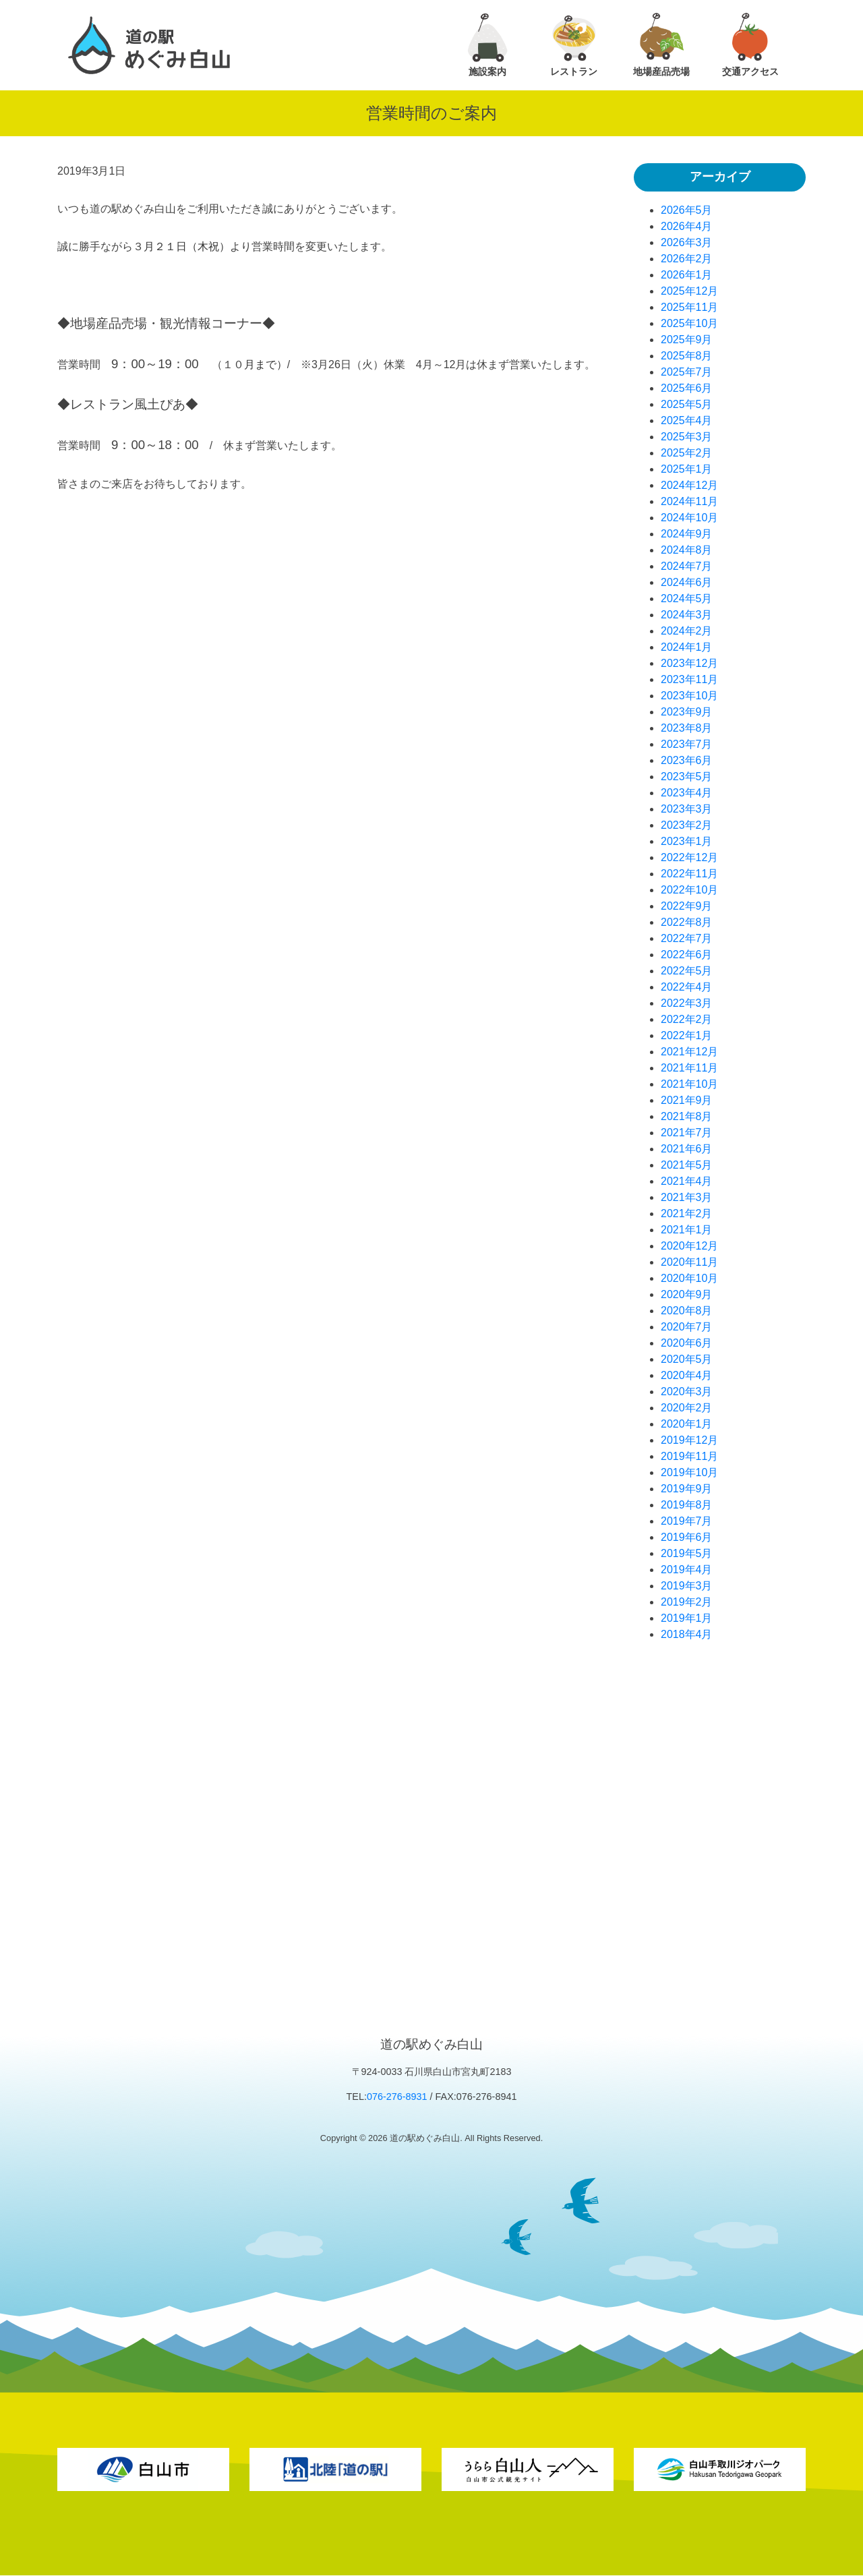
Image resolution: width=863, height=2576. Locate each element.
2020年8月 (687, 1310)
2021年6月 (687, 1148)
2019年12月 (689, 1440)
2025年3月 (687, 436)
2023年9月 (687, 712)
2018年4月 (687, 1634)
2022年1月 (687, 1035)
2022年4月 (687, 987)
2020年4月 (687, 1375)
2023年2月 (687, 825)
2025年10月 (689, 323)
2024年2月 (687, 631)
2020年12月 (689, 1246)
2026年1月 (687, 275)
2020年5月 (687, 1359)
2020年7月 (687, 1327)
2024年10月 (689, 517)
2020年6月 (687, 1343)
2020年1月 (687, 1424)
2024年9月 (687, 533)
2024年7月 (687, 566)
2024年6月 (687, 582)
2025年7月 (687, 372)
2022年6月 (687, 954)
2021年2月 (687, 1213)
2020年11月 (689, 1262)
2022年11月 (689, 873)
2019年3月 (687, 1585)
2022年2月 (687, 1019)
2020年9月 (687, 1294)
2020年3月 (687, 1391)
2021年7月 (687, 1132)
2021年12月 (689, 1051)
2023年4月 (687, 792)
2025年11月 (689, 307)
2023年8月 (687, 728)
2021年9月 (687, 1100)
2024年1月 (687, 647)
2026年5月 (687, 210)
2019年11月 (689, 1456)
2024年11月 (689, 501)
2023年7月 (687, 744)
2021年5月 (687, 1165)
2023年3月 (687, 809)
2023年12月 (689, 663)
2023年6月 (687, 760)
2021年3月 (687, 1197)
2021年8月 (687, 1116)
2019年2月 (687, 1602)
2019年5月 (687, 1553)
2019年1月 (687, 1618)
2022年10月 (689, 890)
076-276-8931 (397, 2096)
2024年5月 (687, 598)
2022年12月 (689, 857)
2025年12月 (689, 291)
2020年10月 (689, 1278)
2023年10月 (689, 695)
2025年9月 (687, 339)
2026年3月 (687, 242)
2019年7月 (687, 1521)
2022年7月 (687, 938)
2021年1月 (687, 1229)
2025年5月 (687, 404)
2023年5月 (687, 776)
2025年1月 (687, 469)
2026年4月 (687, 226)
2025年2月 (687, 453)
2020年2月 (687, 1407)
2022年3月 (687, 1003)
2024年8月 (687, 550)
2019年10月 (689, 1472)
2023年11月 (689, 679)
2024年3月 (687, 614)
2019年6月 (687, 1537)
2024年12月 (689, 485)
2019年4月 (687, 1569)
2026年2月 (687, 258)
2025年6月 (687, 388)
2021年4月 (687, 1181)
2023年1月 (687, 841)
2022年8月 (687, 922)
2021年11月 (689, 1068)
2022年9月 (687, 906)
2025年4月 (687, 420)
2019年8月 (687, 1505)
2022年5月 (687, 970)
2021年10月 (689, 1084)
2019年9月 (687, 1488)
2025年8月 (687, 355)
